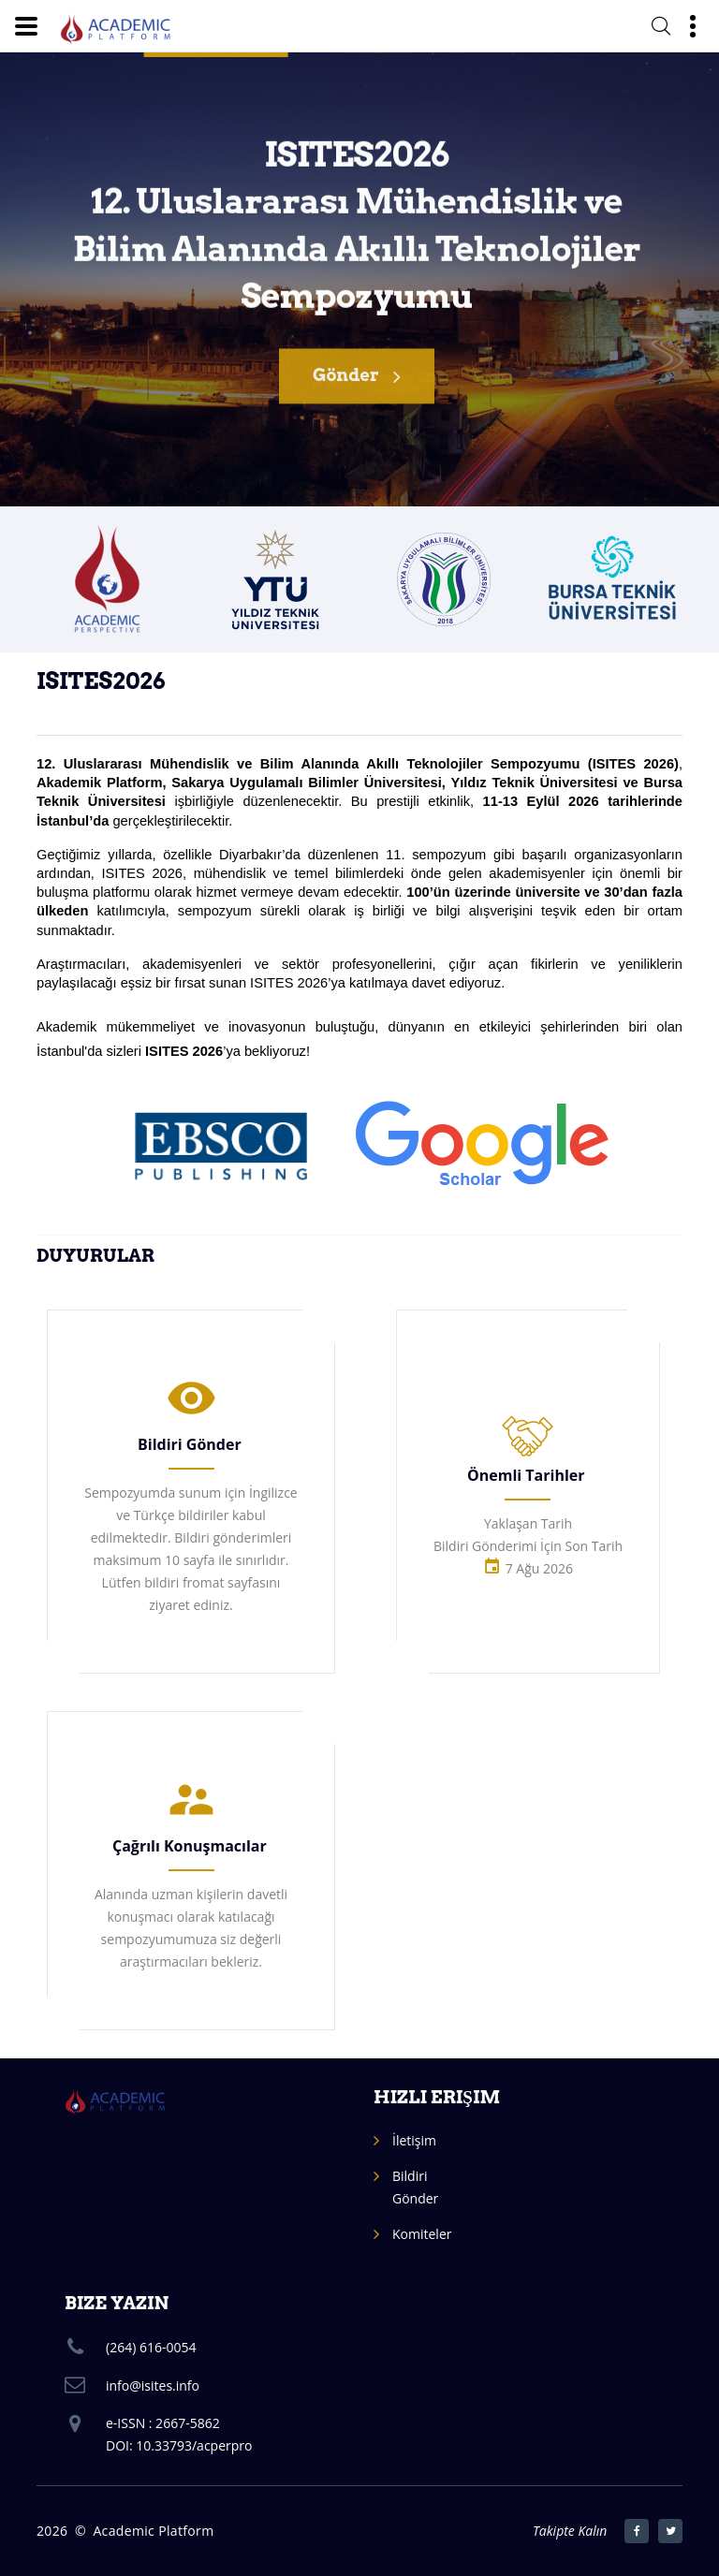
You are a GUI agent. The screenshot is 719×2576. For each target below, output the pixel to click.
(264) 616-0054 (151, 2347)
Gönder (357, 388)
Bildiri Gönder (190, 1444)
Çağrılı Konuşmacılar (189, 1846)
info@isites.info (152, 2385)
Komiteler (421, 2234)
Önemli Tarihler (526, 1475)
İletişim (414, 2140)
